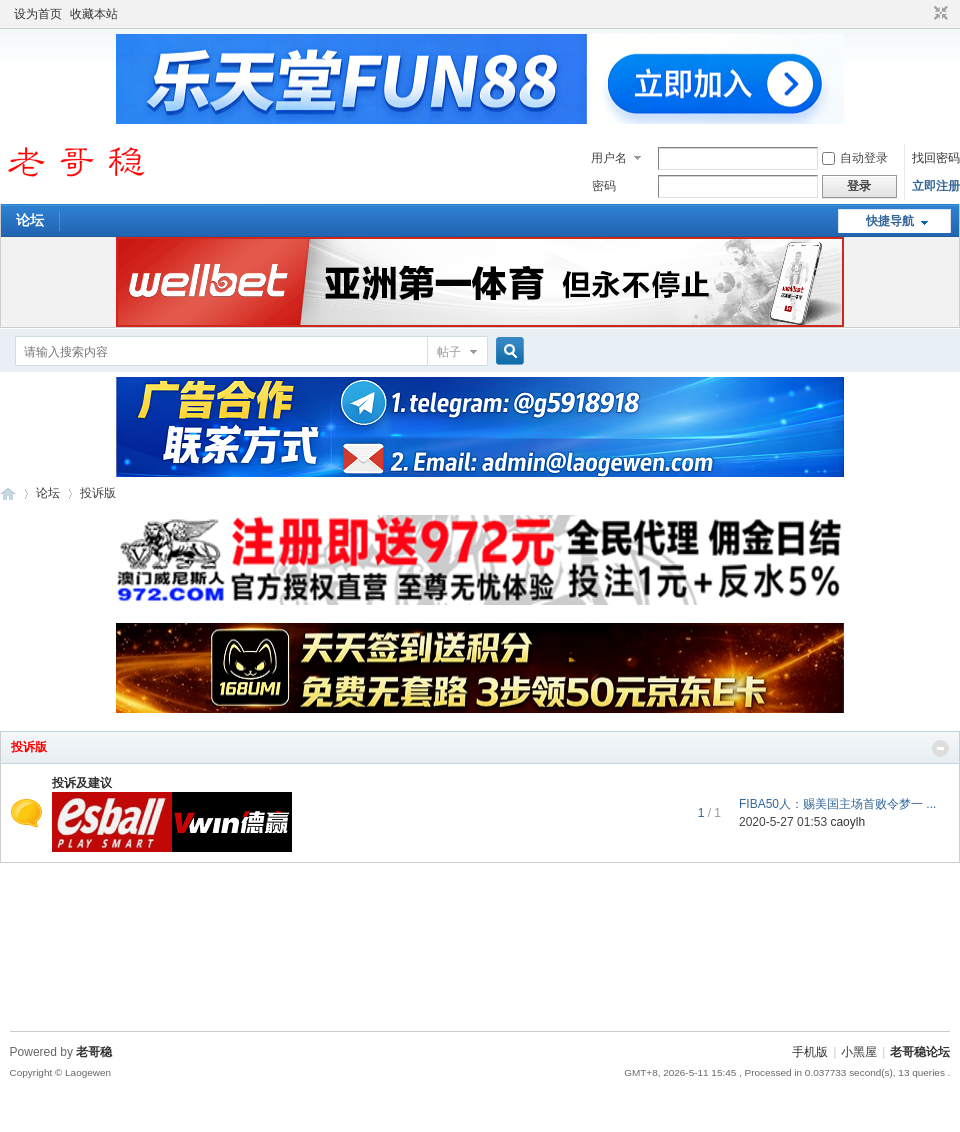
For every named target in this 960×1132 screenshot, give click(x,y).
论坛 (30, 220)
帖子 (449, 352)
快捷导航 (890, 221)
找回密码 (936, 158)
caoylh (847, 822)
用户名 (609, 158)
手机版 (810, 1052)
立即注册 (936, 186)
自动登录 (855, 158)
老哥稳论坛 (8, 493)
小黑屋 (859, 1052)
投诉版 (29, 747)
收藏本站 (94, 14)
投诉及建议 (82, 783)
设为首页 (38, 14)
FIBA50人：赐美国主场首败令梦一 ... (837, 804)
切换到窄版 (938, 14)
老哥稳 (94, 1052)
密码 (604, 186)
